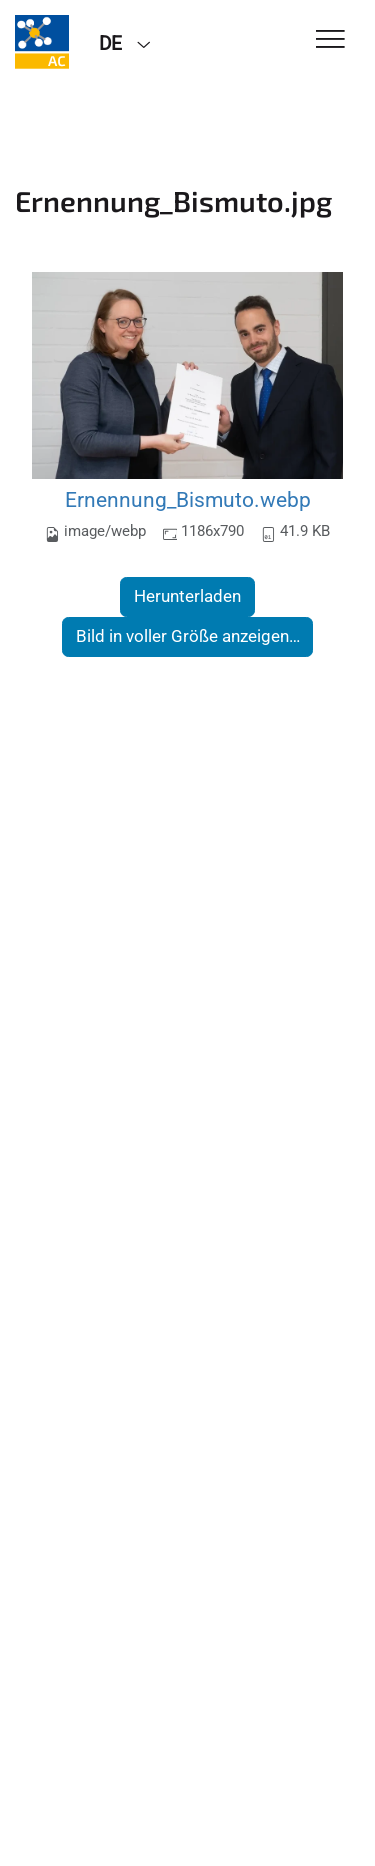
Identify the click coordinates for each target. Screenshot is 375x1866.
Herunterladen (187, 596)
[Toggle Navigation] (330, 40)
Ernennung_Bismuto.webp (188, 499)
